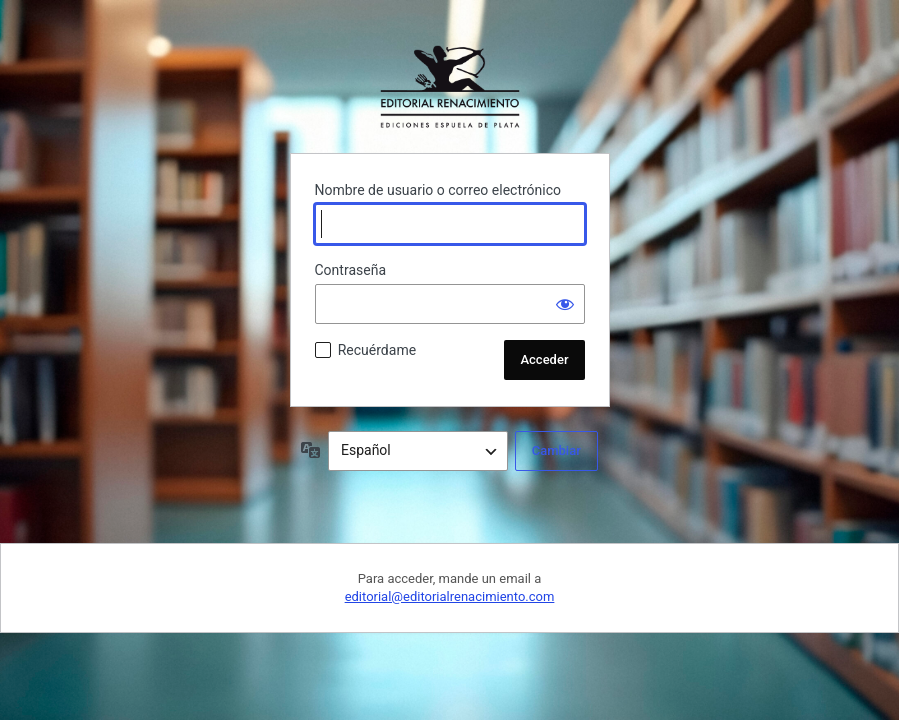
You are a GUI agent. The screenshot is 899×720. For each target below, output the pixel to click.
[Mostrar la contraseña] (565, 304)
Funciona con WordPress (450, 87)
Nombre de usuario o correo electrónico (438, 190)
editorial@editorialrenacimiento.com (450, 596)
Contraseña (351, 270)
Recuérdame (377, 350)
